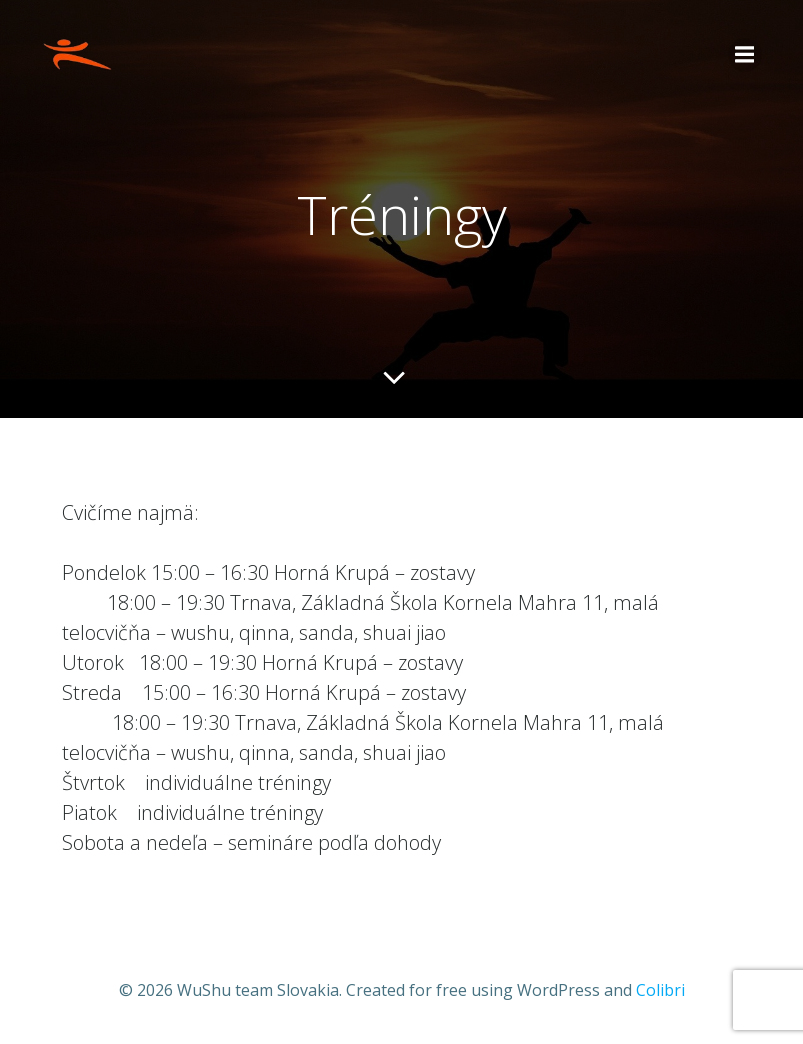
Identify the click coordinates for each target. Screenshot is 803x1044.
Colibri (660, 990)
